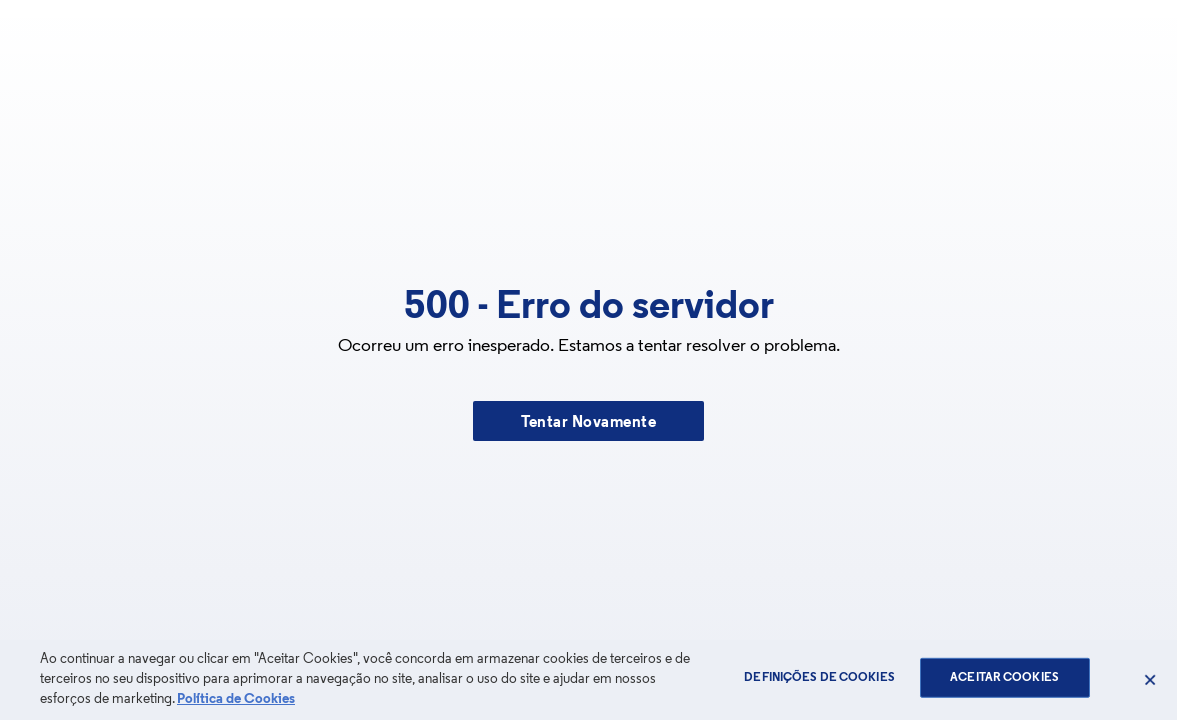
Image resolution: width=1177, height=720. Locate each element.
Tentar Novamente (588, 423)
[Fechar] (1150, 680)
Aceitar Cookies (1004, 678)
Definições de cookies (819, 678)
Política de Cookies (236, 699)
